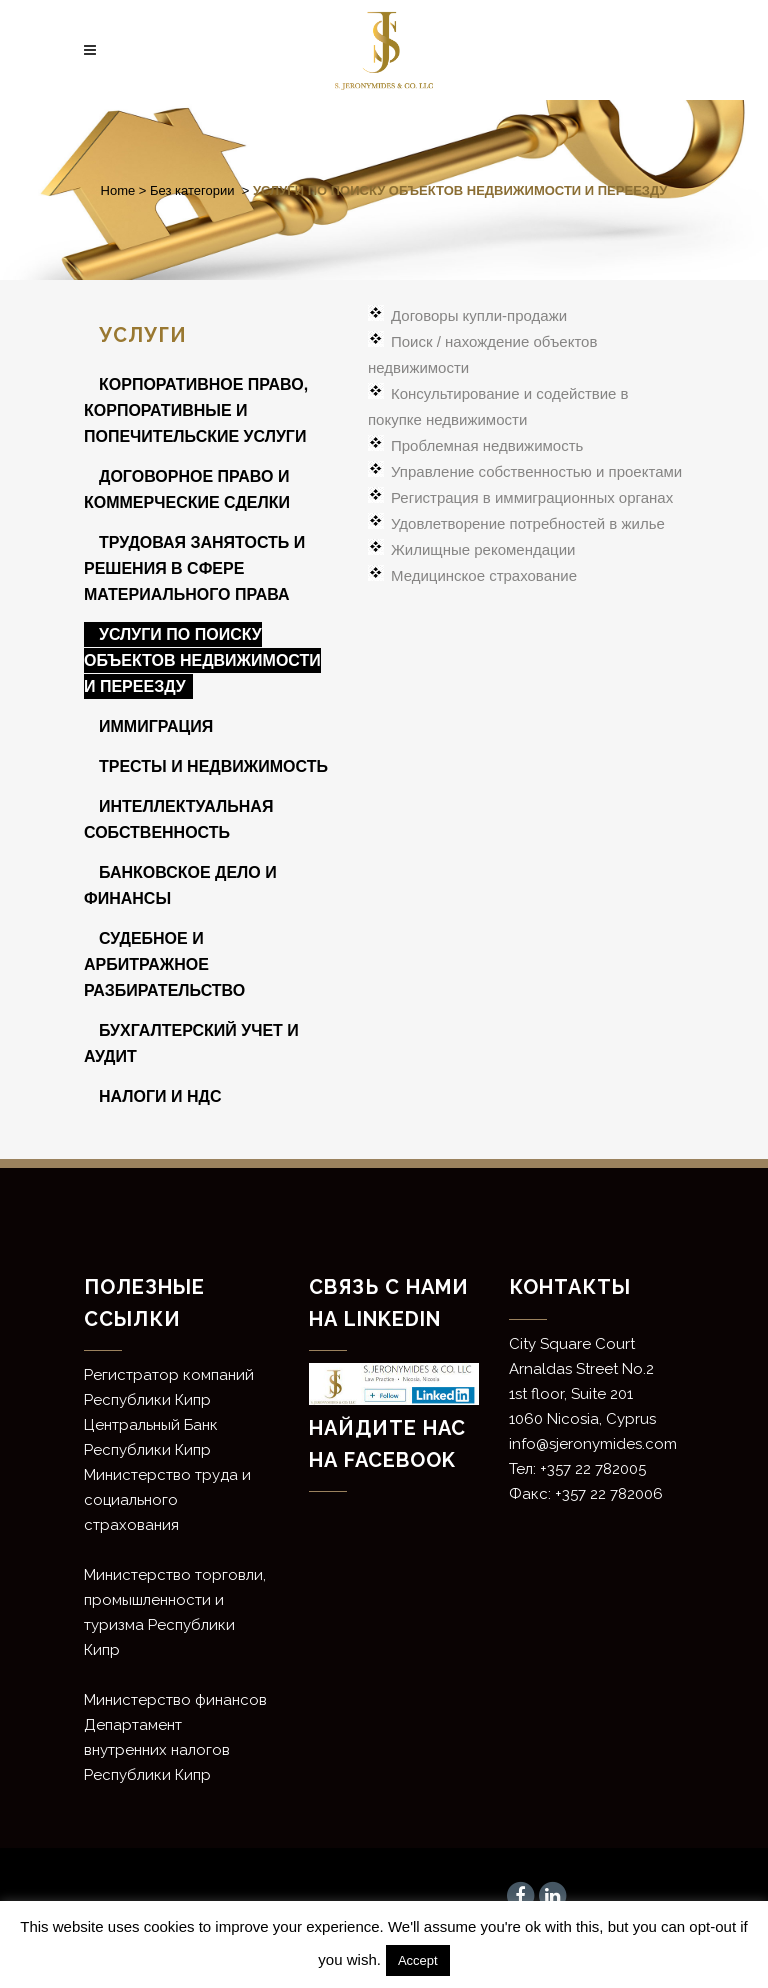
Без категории (192, 190)
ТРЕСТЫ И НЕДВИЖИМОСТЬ (213, 766)
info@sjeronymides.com (593, 1444)
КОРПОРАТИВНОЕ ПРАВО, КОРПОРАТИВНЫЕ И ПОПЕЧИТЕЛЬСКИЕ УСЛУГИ (196, 410)
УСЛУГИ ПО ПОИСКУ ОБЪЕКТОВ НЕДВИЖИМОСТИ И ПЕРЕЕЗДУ (202, 660)
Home (118, 190)
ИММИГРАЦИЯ (156, 726)
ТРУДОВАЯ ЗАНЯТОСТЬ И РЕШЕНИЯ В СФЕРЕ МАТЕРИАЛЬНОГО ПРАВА (194, 568)
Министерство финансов (175, 1700)
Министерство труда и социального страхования (167, 1500)
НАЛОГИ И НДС (160, 1096)
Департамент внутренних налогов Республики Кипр (157, 1750)
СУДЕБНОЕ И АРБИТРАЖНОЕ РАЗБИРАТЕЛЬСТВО (164, 964)
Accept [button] (418, 1960)
